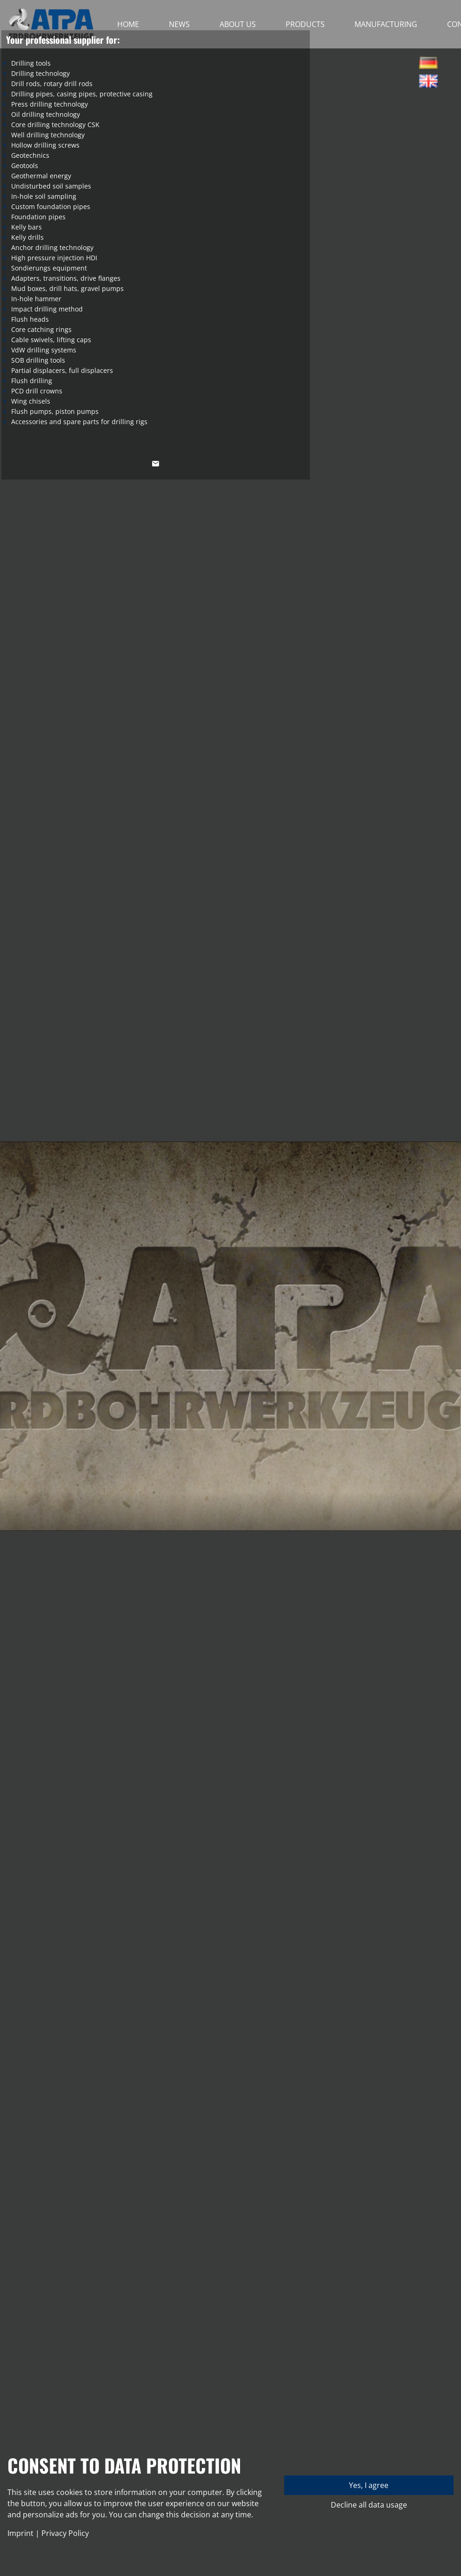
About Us (238, 24)
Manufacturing (385, 24)
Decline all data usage (369, 2505)
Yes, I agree (368, 2485)
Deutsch (428, 65)
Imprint (20, 2533)
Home (128, 24)
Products (305, 24)
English (428, 83)
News (179, 24)
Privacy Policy (65, 2533)
